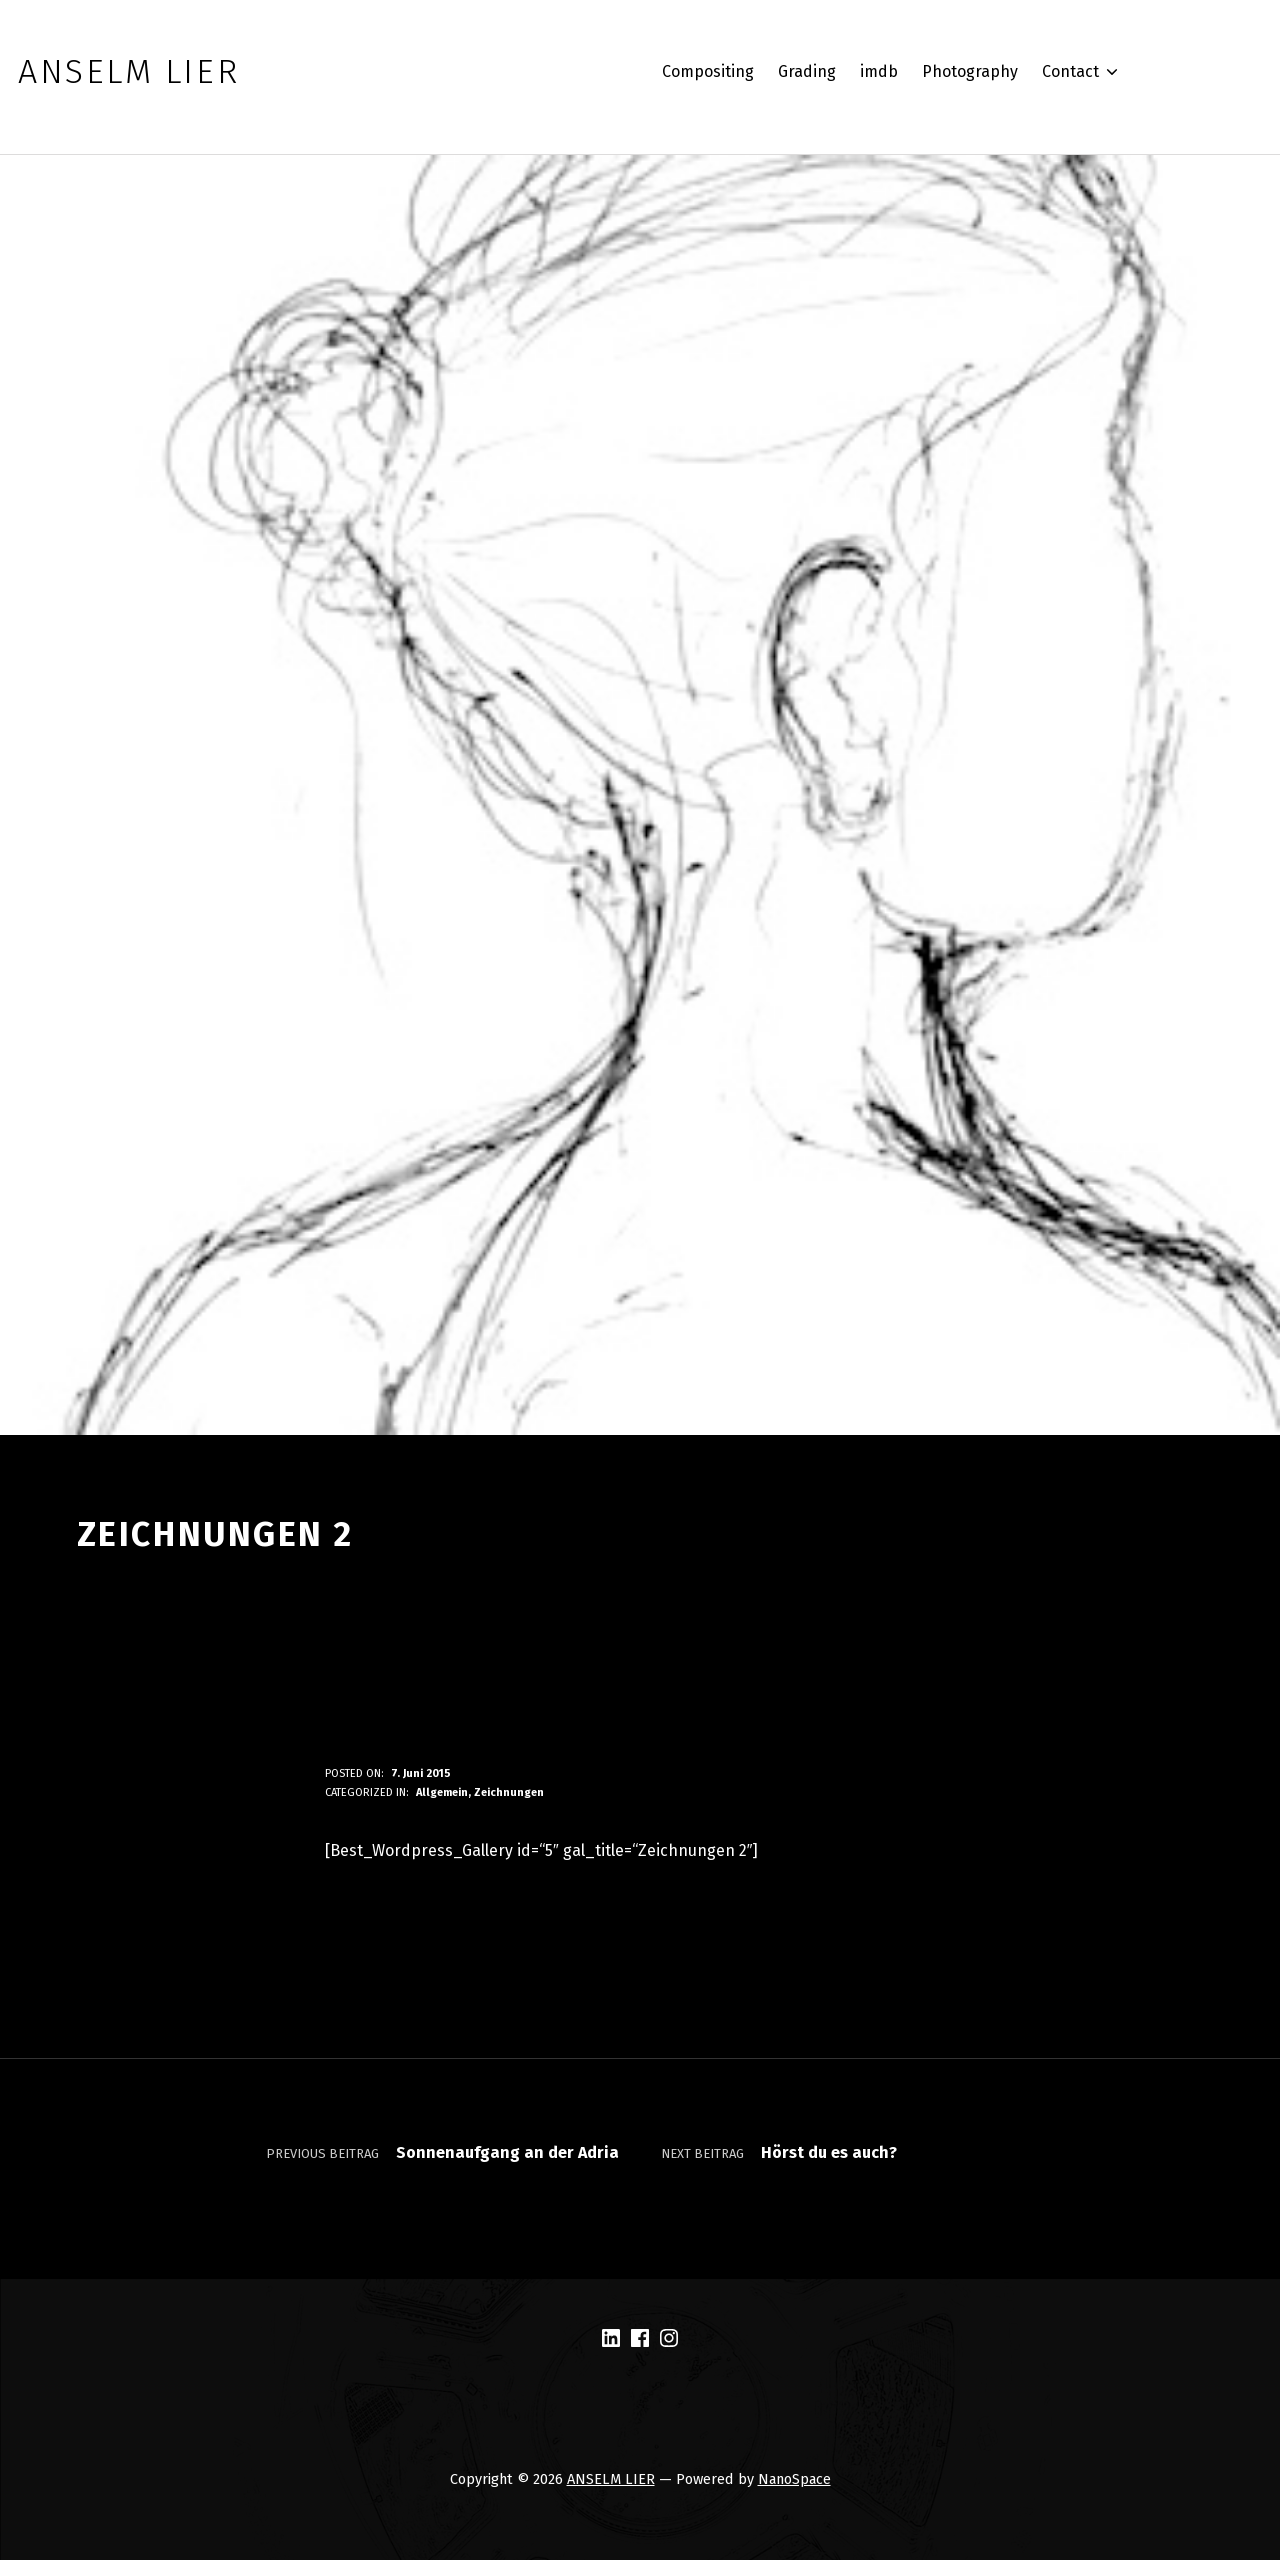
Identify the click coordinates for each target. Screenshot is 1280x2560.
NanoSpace (794, 2479)
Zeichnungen (509, 1792)
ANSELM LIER (611, 2479)
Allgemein (442, 1792)
